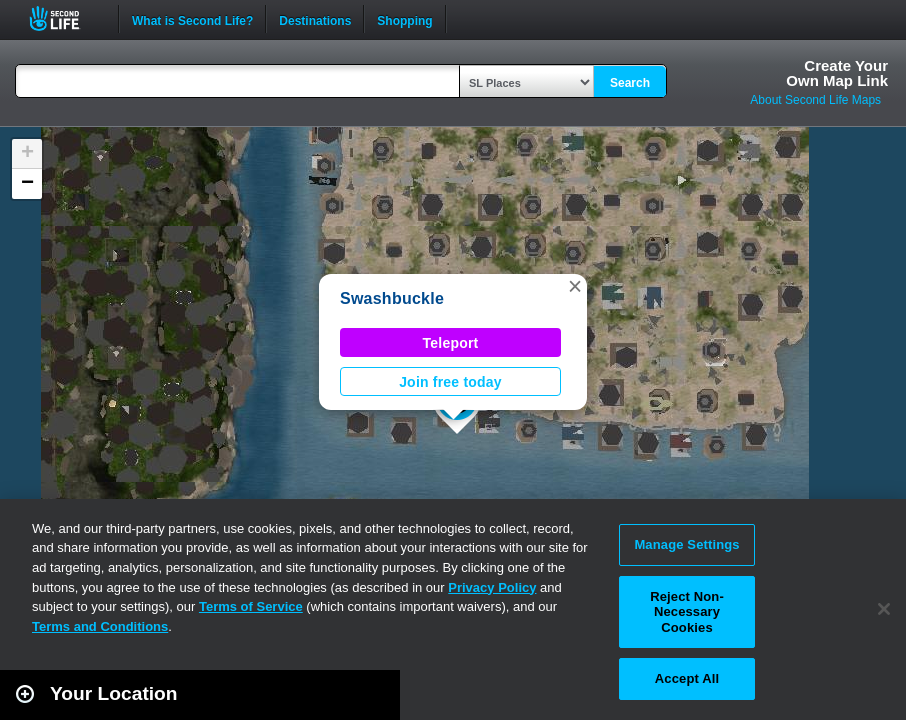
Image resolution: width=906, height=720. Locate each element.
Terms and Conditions (100, 626)
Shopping (404, 19)
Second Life (65, 18)
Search (630, 83)
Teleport (451, 343)
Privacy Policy (492, 587)
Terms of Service (251, 606)
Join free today (450, 382)
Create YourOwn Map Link (837, 73)
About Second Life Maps (815, 100)
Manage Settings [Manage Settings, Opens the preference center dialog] (686, 544)
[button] (575, 286)
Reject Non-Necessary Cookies (687, 612)
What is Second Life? (192, 19)
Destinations (315, 19)
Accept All (687, 678)
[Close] (884, 609)
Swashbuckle (392, 298)
